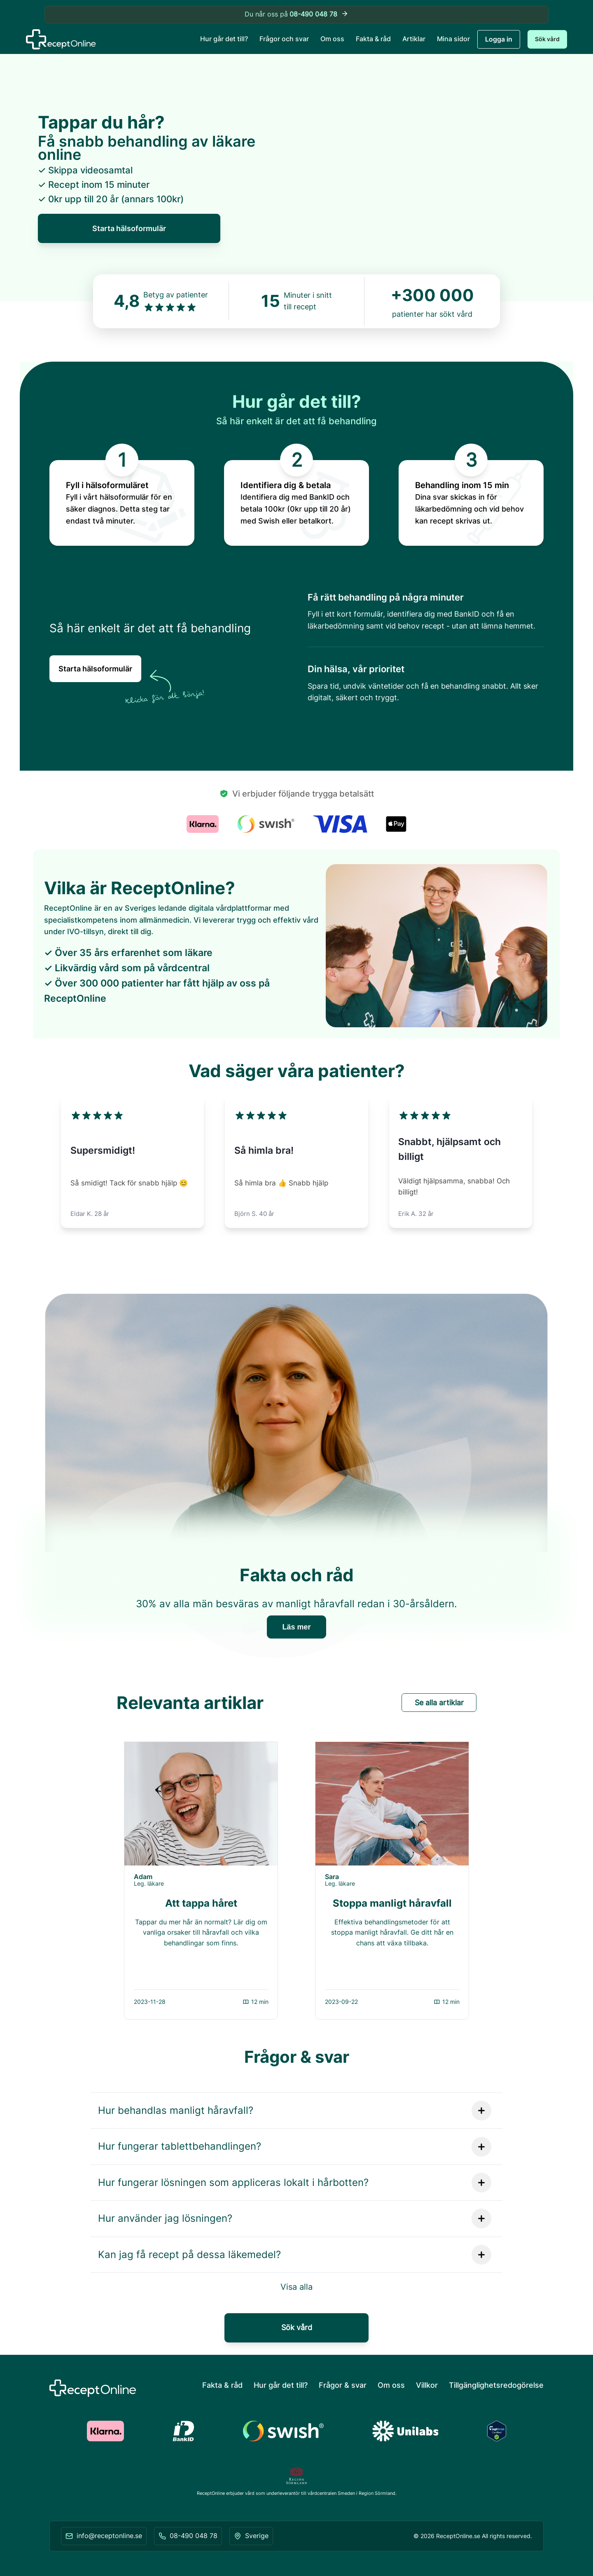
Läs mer (296, 1627)
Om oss (332, 39)
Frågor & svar (343, 2385)
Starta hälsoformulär (129, 228)
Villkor (427, 2385)
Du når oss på (297, 14)
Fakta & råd (373, 39)
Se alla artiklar (439, 1702)
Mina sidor (453, 39)
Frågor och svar (284, 39)
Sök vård (547, 38)
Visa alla (296, 2287)
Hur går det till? (224, 39)
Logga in (498, 39)
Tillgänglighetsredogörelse (496, 2385)
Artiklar (413, 39)
